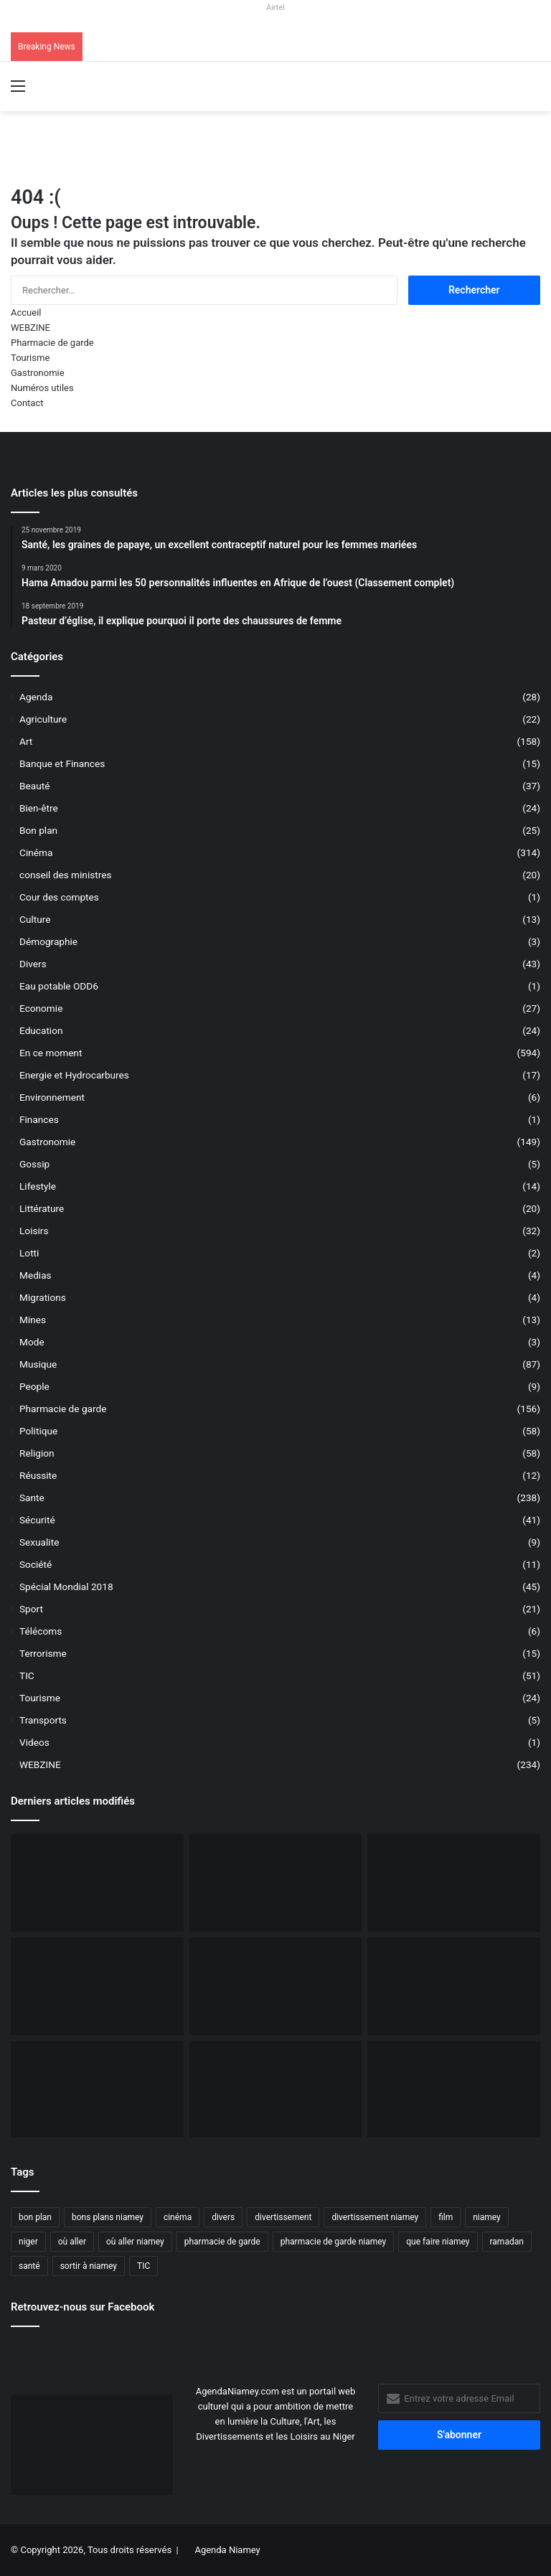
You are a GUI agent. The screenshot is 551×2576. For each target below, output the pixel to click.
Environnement (52, 1097)
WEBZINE (30, 327)
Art (25, 741)
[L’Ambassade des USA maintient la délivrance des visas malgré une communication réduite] (97, 1986)
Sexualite (39, 1542)
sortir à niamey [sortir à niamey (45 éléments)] (88, 2266)
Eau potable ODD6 (58, 986)
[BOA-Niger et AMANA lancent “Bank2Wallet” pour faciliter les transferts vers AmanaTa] (275, 1883)
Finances (39, 1119)
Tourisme (30, 357)
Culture (34, 919)
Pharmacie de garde (52, 342)
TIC (26, 1675)
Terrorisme (43, 1653)
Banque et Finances (62, 763)
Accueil (26, 312)
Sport (31, 1608)
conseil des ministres (65, 874)
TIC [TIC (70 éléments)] (143, 2266)
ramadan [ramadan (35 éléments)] (507, 2242)
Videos (34, 1742)
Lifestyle (37, 1186)
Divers (33, 963)
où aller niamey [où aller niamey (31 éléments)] (135, 2242)
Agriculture (43, 719)
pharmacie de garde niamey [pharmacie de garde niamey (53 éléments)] (334, 2242)
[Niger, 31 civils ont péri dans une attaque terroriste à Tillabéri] (275, 1986)
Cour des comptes (59, 897)
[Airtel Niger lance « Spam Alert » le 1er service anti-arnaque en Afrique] (453, 2089)
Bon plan (38, 830)
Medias (35, 1275)
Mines (32, 1319)
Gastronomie (38, 372)
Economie (40, 1008)
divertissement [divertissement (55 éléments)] (283, 2217)
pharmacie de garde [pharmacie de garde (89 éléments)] (222, 2242)
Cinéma (35, 852)
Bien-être (38, 808)
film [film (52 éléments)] (445, 2217)
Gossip (34, 1164)
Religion (37, 1453)
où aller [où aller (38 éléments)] (72, 2242)
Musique (38, 1364)
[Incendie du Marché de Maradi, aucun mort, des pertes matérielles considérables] (453, 1883)
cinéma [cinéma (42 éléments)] (178, 2217)
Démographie (48, 941)
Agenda (35, 696)
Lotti (29, 1253)
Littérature (41, 1208)
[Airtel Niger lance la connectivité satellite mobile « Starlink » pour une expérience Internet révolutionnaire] (453, 1986)
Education (41, 1030)
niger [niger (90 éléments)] (28, 2242)
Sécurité (37, 1520)
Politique (38, 1431)
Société (35, 1564)
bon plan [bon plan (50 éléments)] (35, 2217)
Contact (27, 403)
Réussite (38, 1475)
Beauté (34, 785)
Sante (31, 1497)
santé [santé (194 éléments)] (29, 2266)
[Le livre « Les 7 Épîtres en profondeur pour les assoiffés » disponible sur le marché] (97, 2089)
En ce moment (50, 1052)
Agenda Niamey (227, 2549)
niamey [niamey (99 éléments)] (487, 2217)
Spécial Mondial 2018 (66, 1586)
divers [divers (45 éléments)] (223, 2217)
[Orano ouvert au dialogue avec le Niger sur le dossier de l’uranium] (97, 1883)
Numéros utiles (42, 387)
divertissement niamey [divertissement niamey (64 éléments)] (374, 2217)
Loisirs (33, 1230)
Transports (43, 1720)
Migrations (42, 1297)
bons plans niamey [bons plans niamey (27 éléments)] (107, 2217)
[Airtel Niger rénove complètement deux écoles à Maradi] (275, 2089)
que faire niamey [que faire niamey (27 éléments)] (437, 2242)
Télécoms (40, 1631)
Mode (31, 1342)
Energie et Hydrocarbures (74, 1075)
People (34, 1386)
